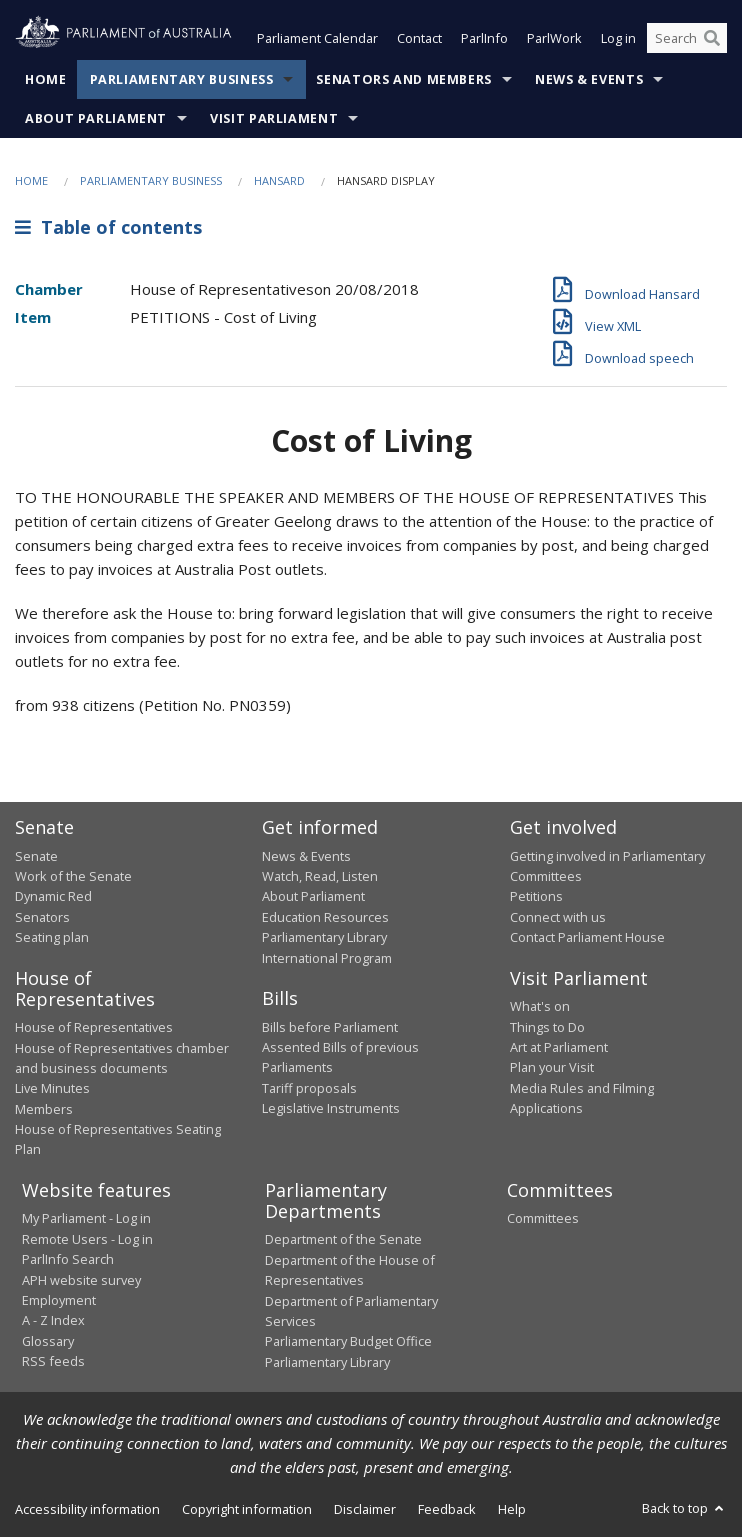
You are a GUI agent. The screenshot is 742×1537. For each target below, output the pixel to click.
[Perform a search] (712, 38)
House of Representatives (94, 1027)
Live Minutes (52, 1088)
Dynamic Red (53, 896)
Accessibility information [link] (87, 1509)
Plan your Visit (552, 1067)
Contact (419, 38)
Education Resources (325, 917)
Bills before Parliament (330, 1027)
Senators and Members (404, 79)
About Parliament (96, 118)
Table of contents (108, 227)
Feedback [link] (447, 1509)
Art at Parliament (559, 1047)
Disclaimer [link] (365, 1509)
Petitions (536, 896)
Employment (59, 1300)
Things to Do (547, 1027)
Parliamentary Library (324, 937)
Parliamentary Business (182, 79)
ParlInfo (484, 38)
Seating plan (52, 937)
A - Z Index (53, 1320)
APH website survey (81, 1280)
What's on (540, 1006)
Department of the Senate (343, 1239)
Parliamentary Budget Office (348, 1341)
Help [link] (512, 1509)
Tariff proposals (309, 1088)
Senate (36, 856)
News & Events (589, 79)
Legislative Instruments (331, 1108)
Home (46, 79)
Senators (42, 917)
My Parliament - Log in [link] (86, 1218)
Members (44, 1109)
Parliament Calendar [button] (317, 38)
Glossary (48, 1341)
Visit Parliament (274, 118)
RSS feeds (53, 1361)
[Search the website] (687, 38)
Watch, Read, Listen (320, 876)
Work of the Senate (73, 876)
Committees (543, 1218)
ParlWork (554, 38)
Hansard (279, 180)
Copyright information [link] (247, 1509)
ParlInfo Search (68, 1259)
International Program (327, 958)
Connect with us (558, 917)
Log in (618, 38)
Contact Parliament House (587, 937)
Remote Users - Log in (87, 1239)
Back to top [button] (684, 1508)
